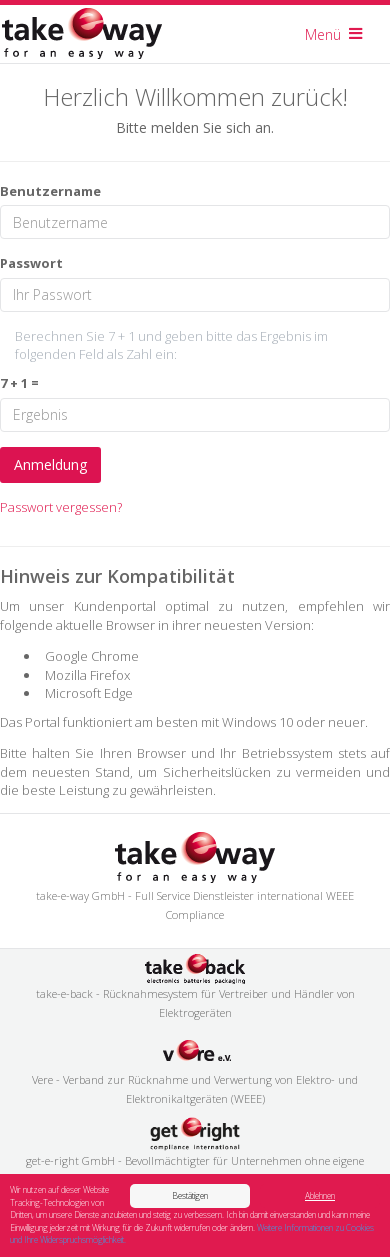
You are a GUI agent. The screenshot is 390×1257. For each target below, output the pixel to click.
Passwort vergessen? (61, 507)
